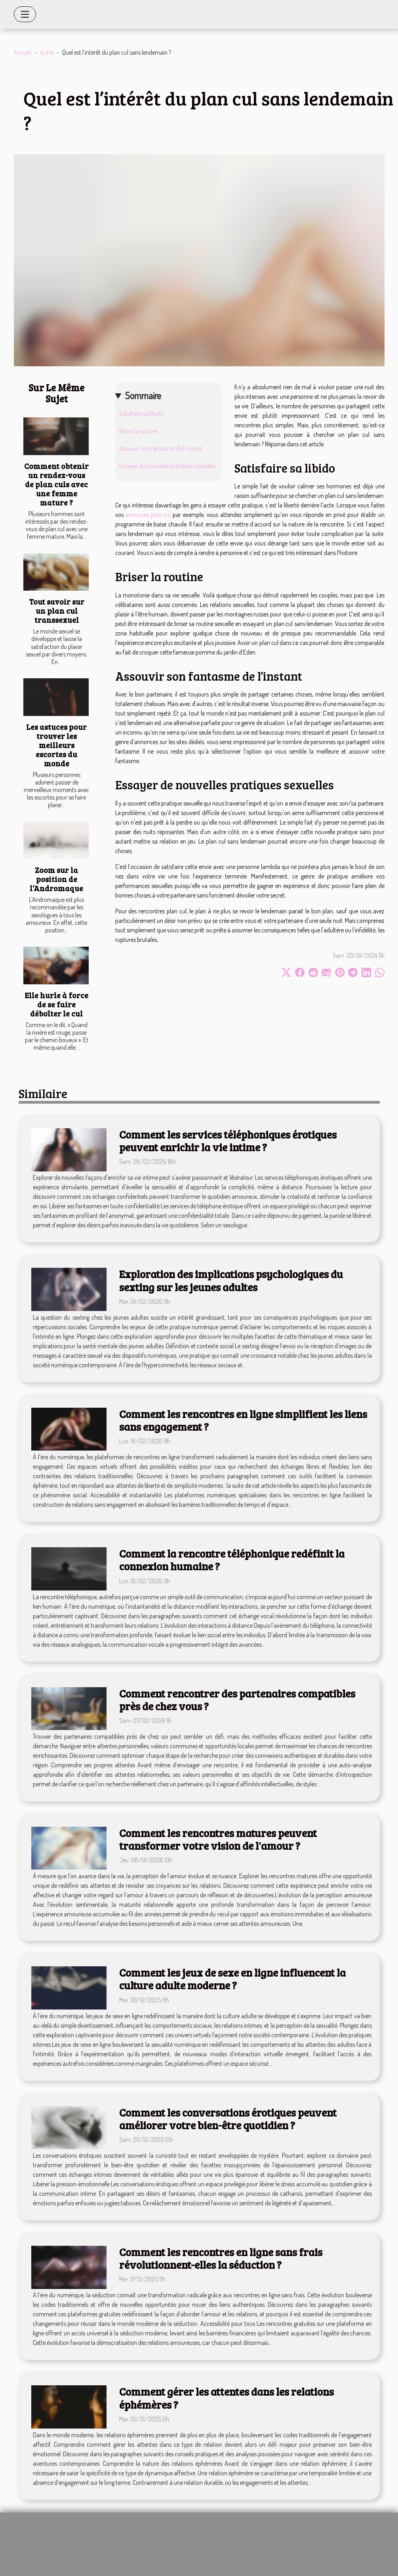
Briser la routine (138, 431)
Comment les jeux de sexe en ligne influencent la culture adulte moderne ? (232, 1978)
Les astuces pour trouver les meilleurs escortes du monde (56, 745)
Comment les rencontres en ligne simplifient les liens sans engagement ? (243, 1420)
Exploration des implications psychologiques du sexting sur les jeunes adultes (231, 1280)
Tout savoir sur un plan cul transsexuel (56, 610)
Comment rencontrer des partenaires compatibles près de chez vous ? (237, 1699)
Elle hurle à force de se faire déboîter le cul (56, 1004)
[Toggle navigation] (25, 14)
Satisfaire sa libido (141, 413)
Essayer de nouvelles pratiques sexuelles (167, 466)
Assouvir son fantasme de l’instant (160, 448)
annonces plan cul (148, 515)
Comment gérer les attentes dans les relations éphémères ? (226, 2397)
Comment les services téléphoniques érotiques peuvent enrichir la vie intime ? (228, 1140)
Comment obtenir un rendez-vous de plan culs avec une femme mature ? (56, 484)
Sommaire (143, 395)
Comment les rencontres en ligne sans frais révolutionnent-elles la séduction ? (220, 2258)
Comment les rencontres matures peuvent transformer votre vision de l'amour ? (218, 1839)
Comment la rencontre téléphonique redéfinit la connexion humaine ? (232, 1559)
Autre (46, 52)
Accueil (22, 52)
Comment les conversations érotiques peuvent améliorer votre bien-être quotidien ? (228, 2118)
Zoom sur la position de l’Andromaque (56, 879)
